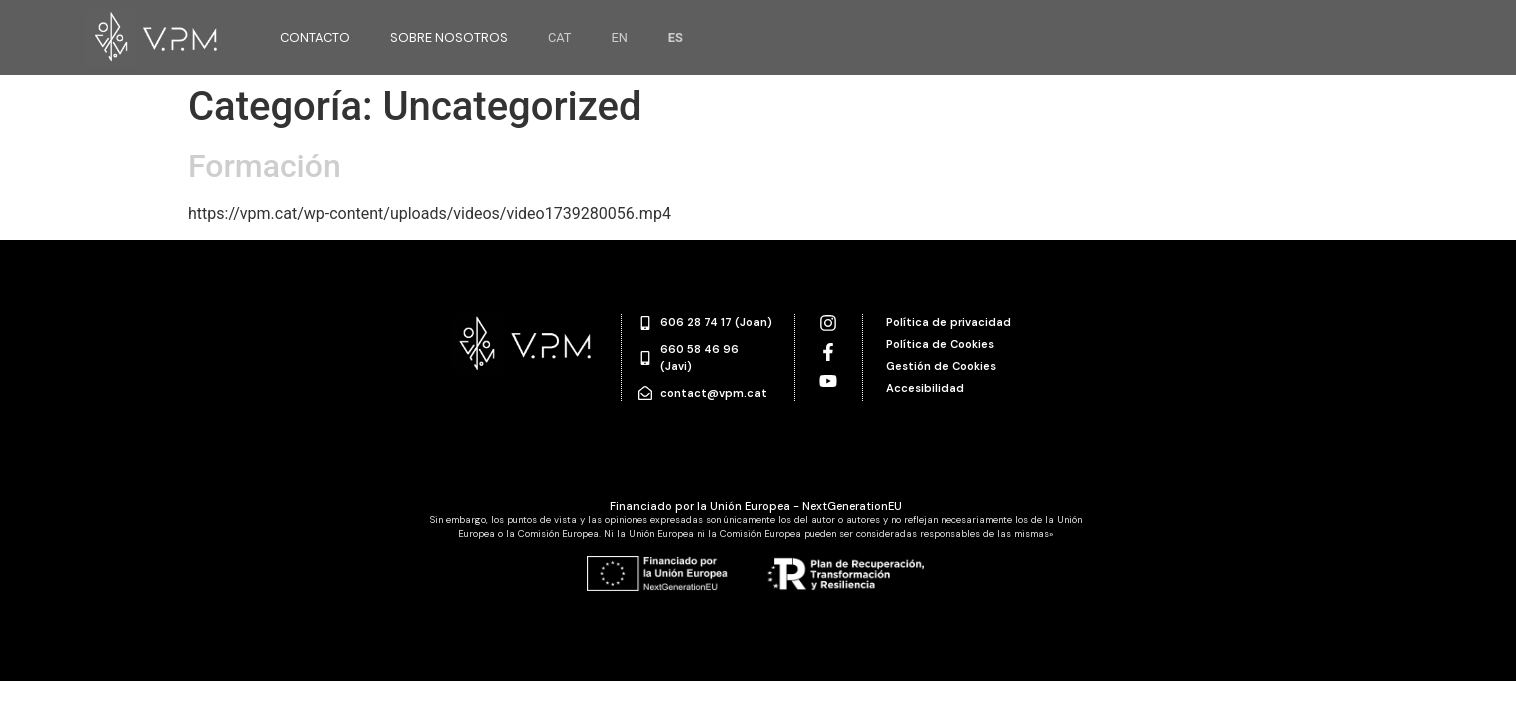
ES (675, 37)
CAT (560, 37)
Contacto (315, 37)
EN (619, 37)
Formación (264, 166)
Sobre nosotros (449, 37)
